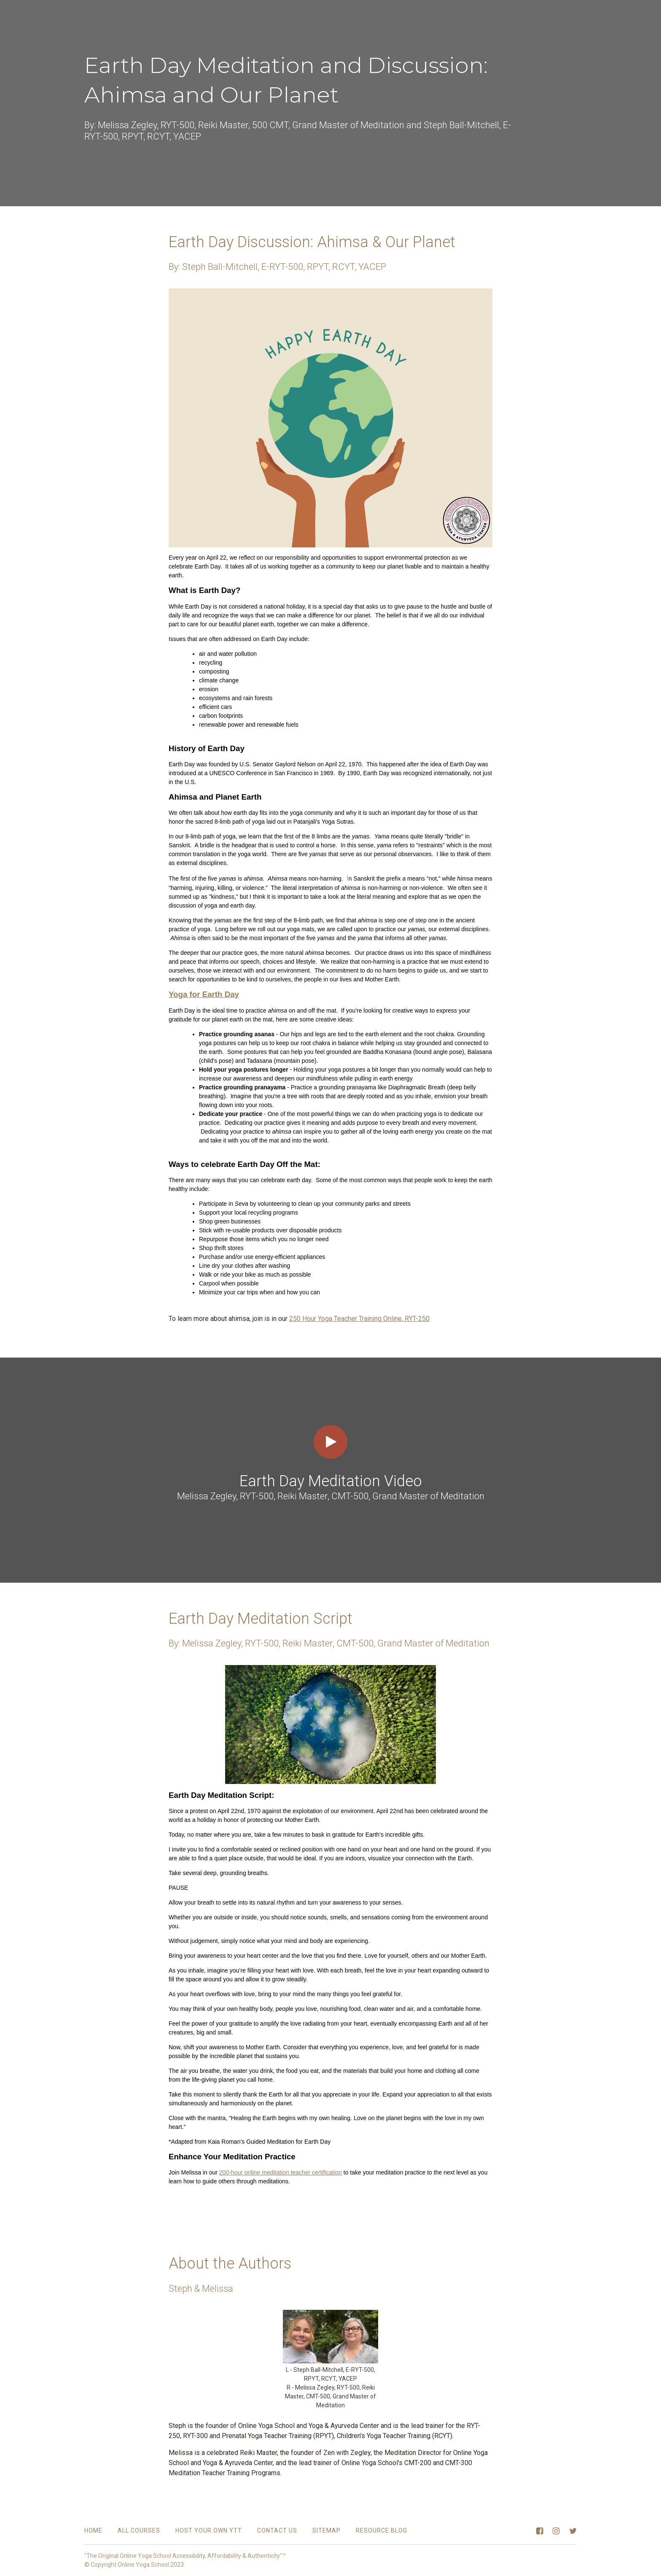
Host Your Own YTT (208, 2530)
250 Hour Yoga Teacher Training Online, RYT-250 (359, 1319)
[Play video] (330, 1442)
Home (93, 2530)
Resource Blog (381, 2530)
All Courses (139, 2530)
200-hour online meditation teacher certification (280, 2172)
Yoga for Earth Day (204, 994)
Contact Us (277, 2530)
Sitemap (326, 2530)
